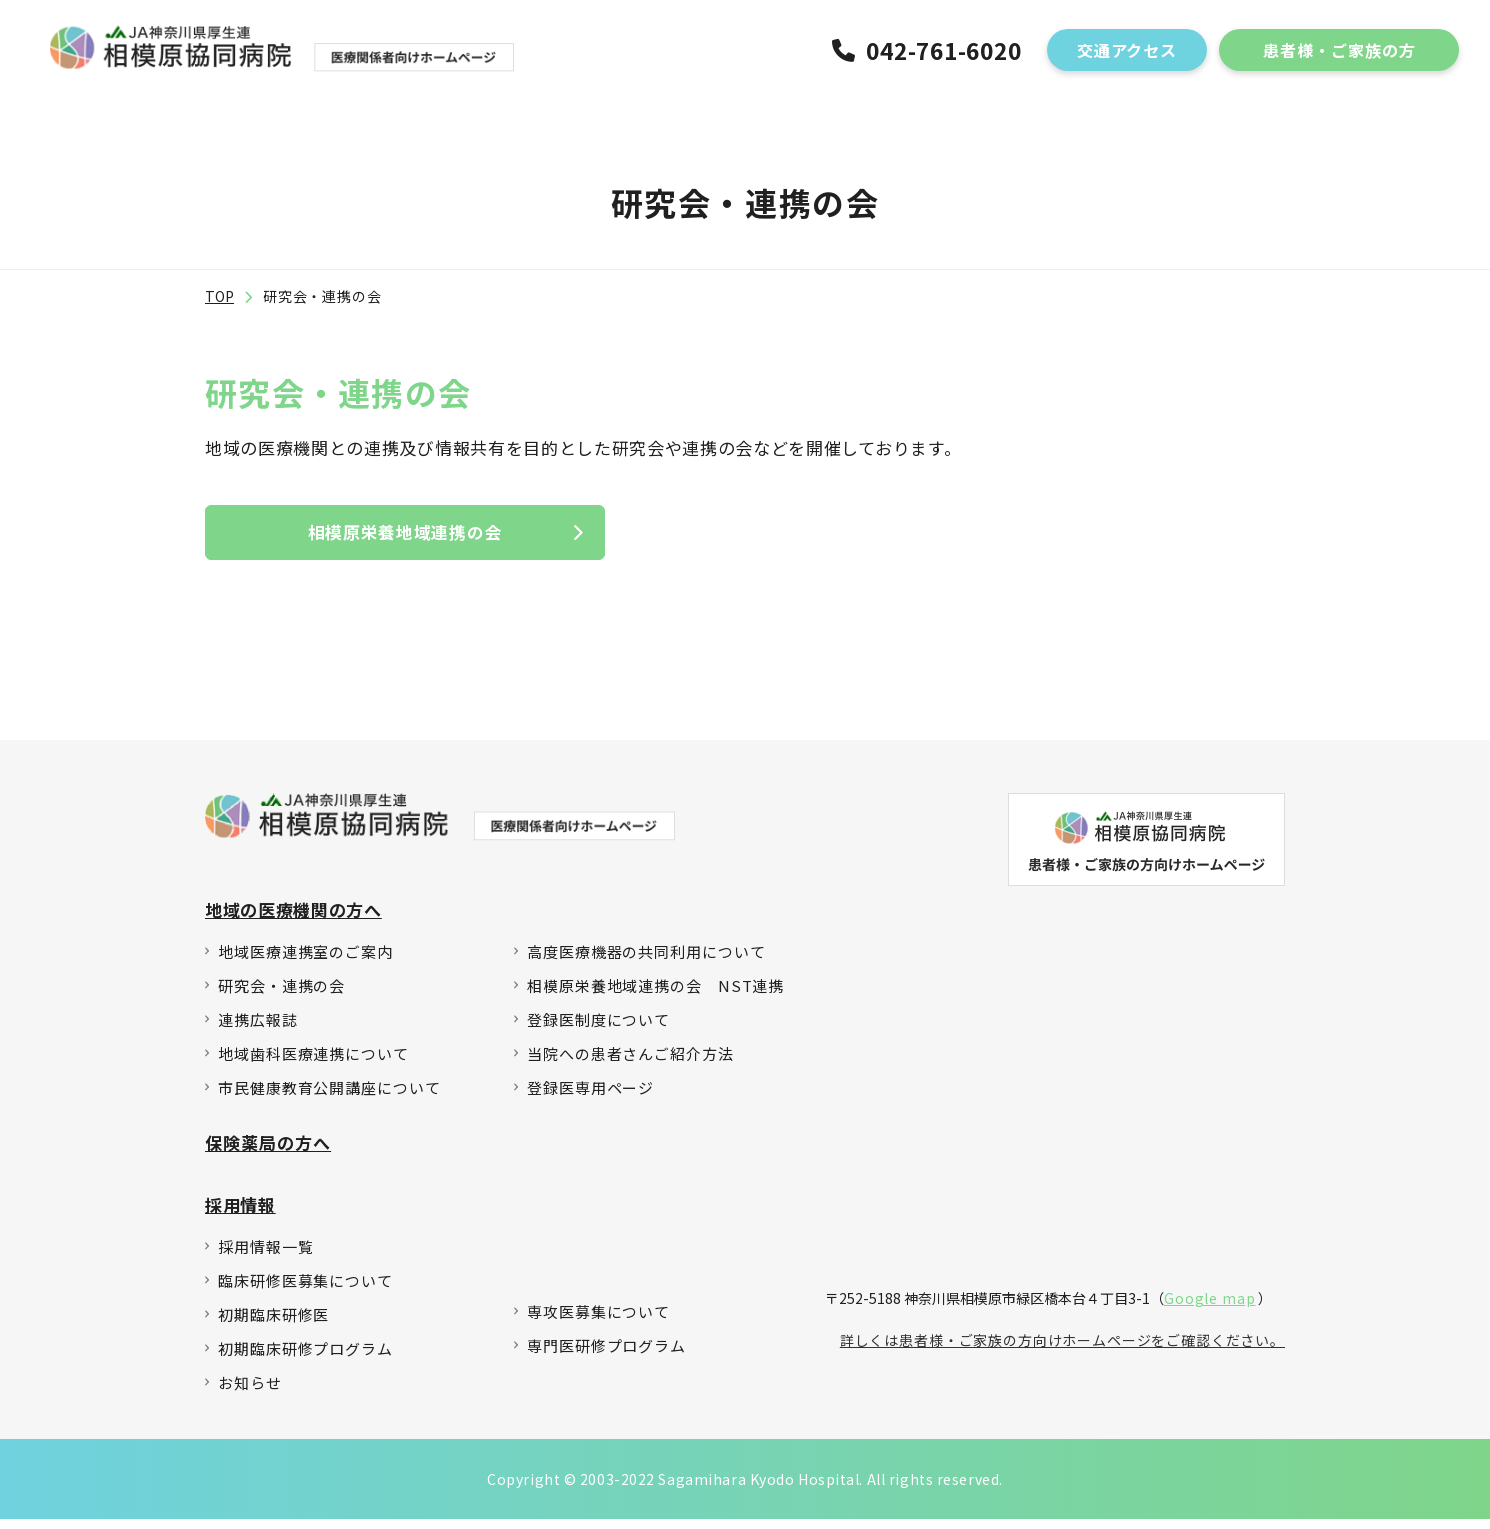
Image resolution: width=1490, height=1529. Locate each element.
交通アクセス (1127, 52)
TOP (219, 301)
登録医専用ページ (590, 1097)
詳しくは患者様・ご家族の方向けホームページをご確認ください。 (1062, 1346)
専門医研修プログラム (606, 1355)
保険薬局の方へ (268, 1152)
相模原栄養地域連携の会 (405, 537)
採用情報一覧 (265, 1256)
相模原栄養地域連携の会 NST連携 (655, 995)
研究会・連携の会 (281, 995)
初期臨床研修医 (273, 1324)
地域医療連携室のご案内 (305, 961)
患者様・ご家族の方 (1339, 52)
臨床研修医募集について (305, 1290)
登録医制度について (598, 1029)
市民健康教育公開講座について (329, 1097)
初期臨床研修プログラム (305, 1358)
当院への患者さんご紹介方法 (630, 1063)
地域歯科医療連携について (313, 1063)
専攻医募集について (598, 1321)
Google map (1209, 1304)
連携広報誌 (258, 1029)
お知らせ (250, 1392)
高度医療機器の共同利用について (646, 961)
